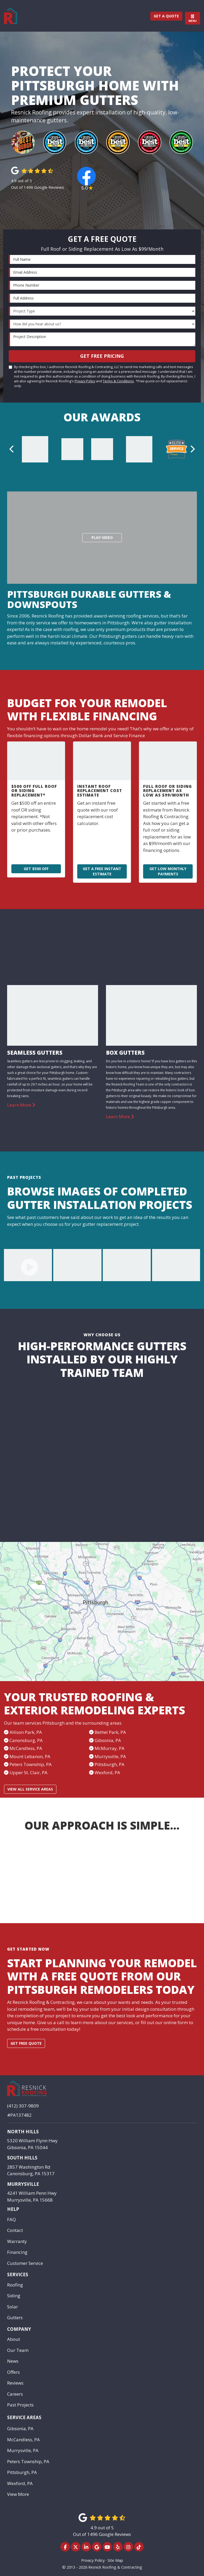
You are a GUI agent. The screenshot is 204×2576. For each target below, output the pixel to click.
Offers (13, 2372)
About (13, 2339)
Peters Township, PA (28, 2461)
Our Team (17, 2350)
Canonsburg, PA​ (26, 1740)
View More (18, 2494)
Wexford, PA (107, 1772)
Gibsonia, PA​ (108, 1740)
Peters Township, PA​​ (30, 1764)
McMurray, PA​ (109, 1748)
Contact (15, 2230)
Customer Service (25, 2263)
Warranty (17, 2241)
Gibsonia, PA (20, 2428)
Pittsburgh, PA (109, 1764)
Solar (12, 2307)
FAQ (11, 2219)
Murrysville (23, 2184)
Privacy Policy (85, 381)
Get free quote (26, 2043)
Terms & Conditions (118, 381)
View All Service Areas (30, 1789)
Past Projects (20, 2405)
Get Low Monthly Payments (167, 871)
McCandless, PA (23, 2440)
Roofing (15, 2285)
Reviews (15, 2383)
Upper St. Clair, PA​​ (28, 1772)
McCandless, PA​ (25, 1748)
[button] (12, 449)
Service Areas (24, 2417)
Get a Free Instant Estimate (102, 871)
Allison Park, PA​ (25, 1732)
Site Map (115, 2560)
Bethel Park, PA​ (110, 1732)
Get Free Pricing (102, 356)
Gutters (15, 2317)
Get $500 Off (36, 868)
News (12, 2361)
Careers (15, 2394)
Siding (13, 2296)
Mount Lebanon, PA (29, 1756)
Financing (17, 2252)
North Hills (23, 2132)
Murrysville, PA (110, 1756)
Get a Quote (166, 15)
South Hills (22, 2158)
